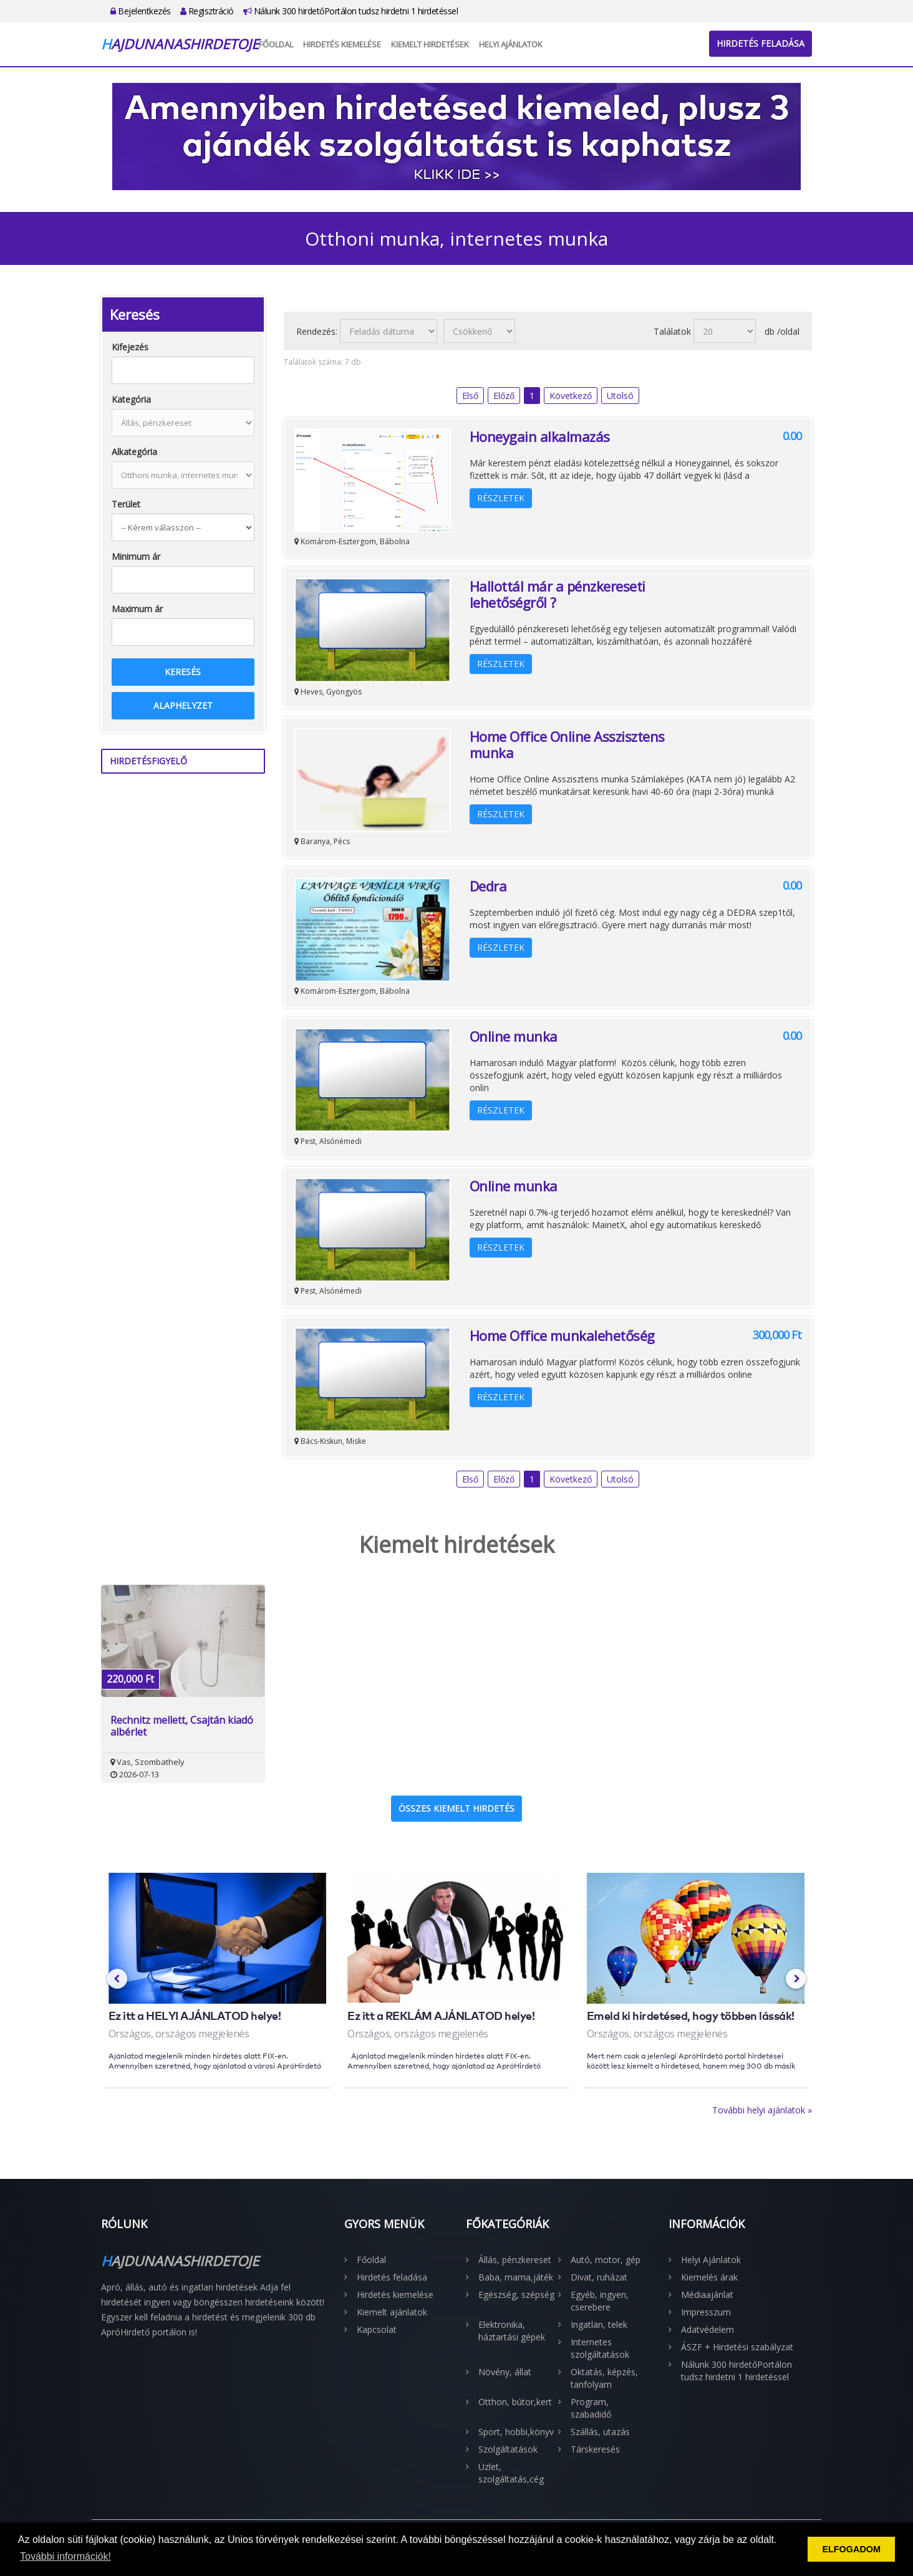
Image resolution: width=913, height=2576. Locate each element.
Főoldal (276, 44)
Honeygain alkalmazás (540, 436)
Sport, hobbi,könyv (516, 2432)
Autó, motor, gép (605, 2260)
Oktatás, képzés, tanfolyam (604, 2378)
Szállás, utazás (600, 2432)
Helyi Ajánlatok (511, 44)
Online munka (514, 1036)
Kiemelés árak (709, 2277)
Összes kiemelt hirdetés (456, 1808)
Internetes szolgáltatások (600, 2348)
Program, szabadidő (591, 2408)
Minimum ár (136, 556)
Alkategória (134, 452)
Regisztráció (207, 11)
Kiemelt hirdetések (430, 44)
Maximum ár (137, 609)
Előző (503, 395)
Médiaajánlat (707, 2294)
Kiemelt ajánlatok (392, 2312)
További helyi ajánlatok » (762, 2110)
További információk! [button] (65, 2556)
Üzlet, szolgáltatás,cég (511, 2473)
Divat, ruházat (599, 2277)
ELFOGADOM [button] (851, 2549)
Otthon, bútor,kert (515, 2402)
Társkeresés (595, 2449)
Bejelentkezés (140, 11)
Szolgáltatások (508, 2449)
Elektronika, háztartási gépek (511, 2331)
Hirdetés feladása (760, 43)
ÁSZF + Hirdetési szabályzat (737, 2347)
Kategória (131, 399)
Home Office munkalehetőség (562, 1335)
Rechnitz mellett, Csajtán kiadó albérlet (181, 1726)
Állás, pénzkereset (514, 2260)
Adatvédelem (707, 2329)
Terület (126, 504)
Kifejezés (130, 347)
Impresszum (706, 2312)
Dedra (488, 886)
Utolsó (620, 395)
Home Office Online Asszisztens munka (567, 744)
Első (470, 395)
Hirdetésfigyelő (148, 761)
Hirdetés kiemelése (342, 44)
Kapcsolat (377, 2329)
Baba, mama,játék (515, 2277)
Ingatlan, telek (599, 2324)
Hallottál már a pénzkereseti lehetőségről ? (557, 594)
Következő (570, 395)
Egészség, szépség (516, 2294)
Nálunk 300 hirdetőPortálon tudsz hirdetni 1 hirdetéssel (350, 11)
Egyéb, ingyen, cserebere (600, 2301)
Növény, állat (504, 2372)
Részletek (500, 498)
